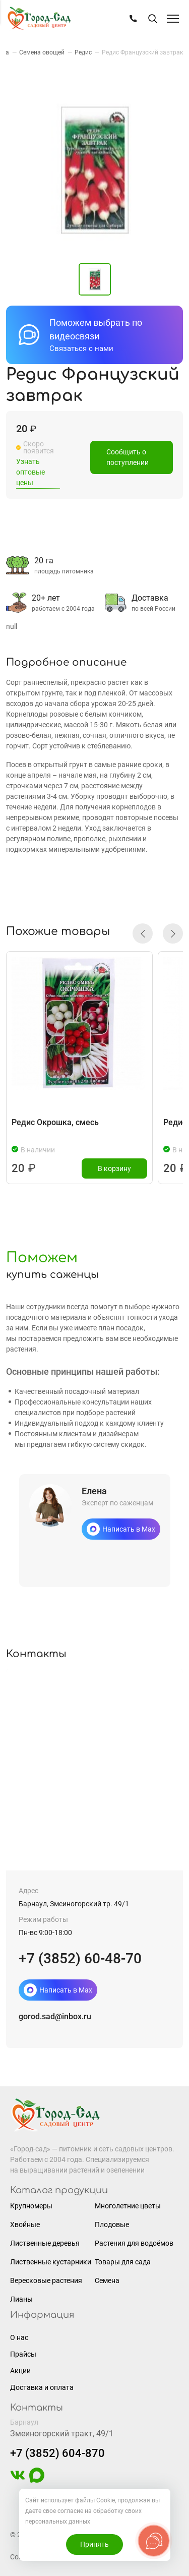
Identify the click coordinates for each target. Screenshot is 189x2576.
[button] (143, 933)
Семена (107, 2280)
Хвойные (25, 2224)
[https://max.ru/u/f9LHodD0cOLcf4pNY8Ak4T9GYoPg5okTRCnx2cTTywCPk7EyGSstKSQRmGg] (36, 2480)
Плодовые (112, 2224)
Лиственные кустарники (50, 2262)
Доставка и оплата (42, 2387)
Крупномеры (31, 2206)
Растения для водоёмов (134, 2243)
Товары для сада (123, 2262)
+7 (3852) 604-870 (57, 2453)
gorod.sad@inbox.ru (55, 2016)
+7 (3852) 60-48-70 (80, 1958)
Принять (94, 2544)
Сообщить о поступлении (127, 461)
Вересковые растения (46, 2280)
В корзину (114, 1168)
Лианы (21, 2299)
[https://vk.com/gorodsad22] (17, 2480)
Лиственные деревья (45, 2243)
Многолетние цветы (128, 2206)
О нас (19, 2337)
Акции (20, 2371)
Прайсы (23, 2354)
